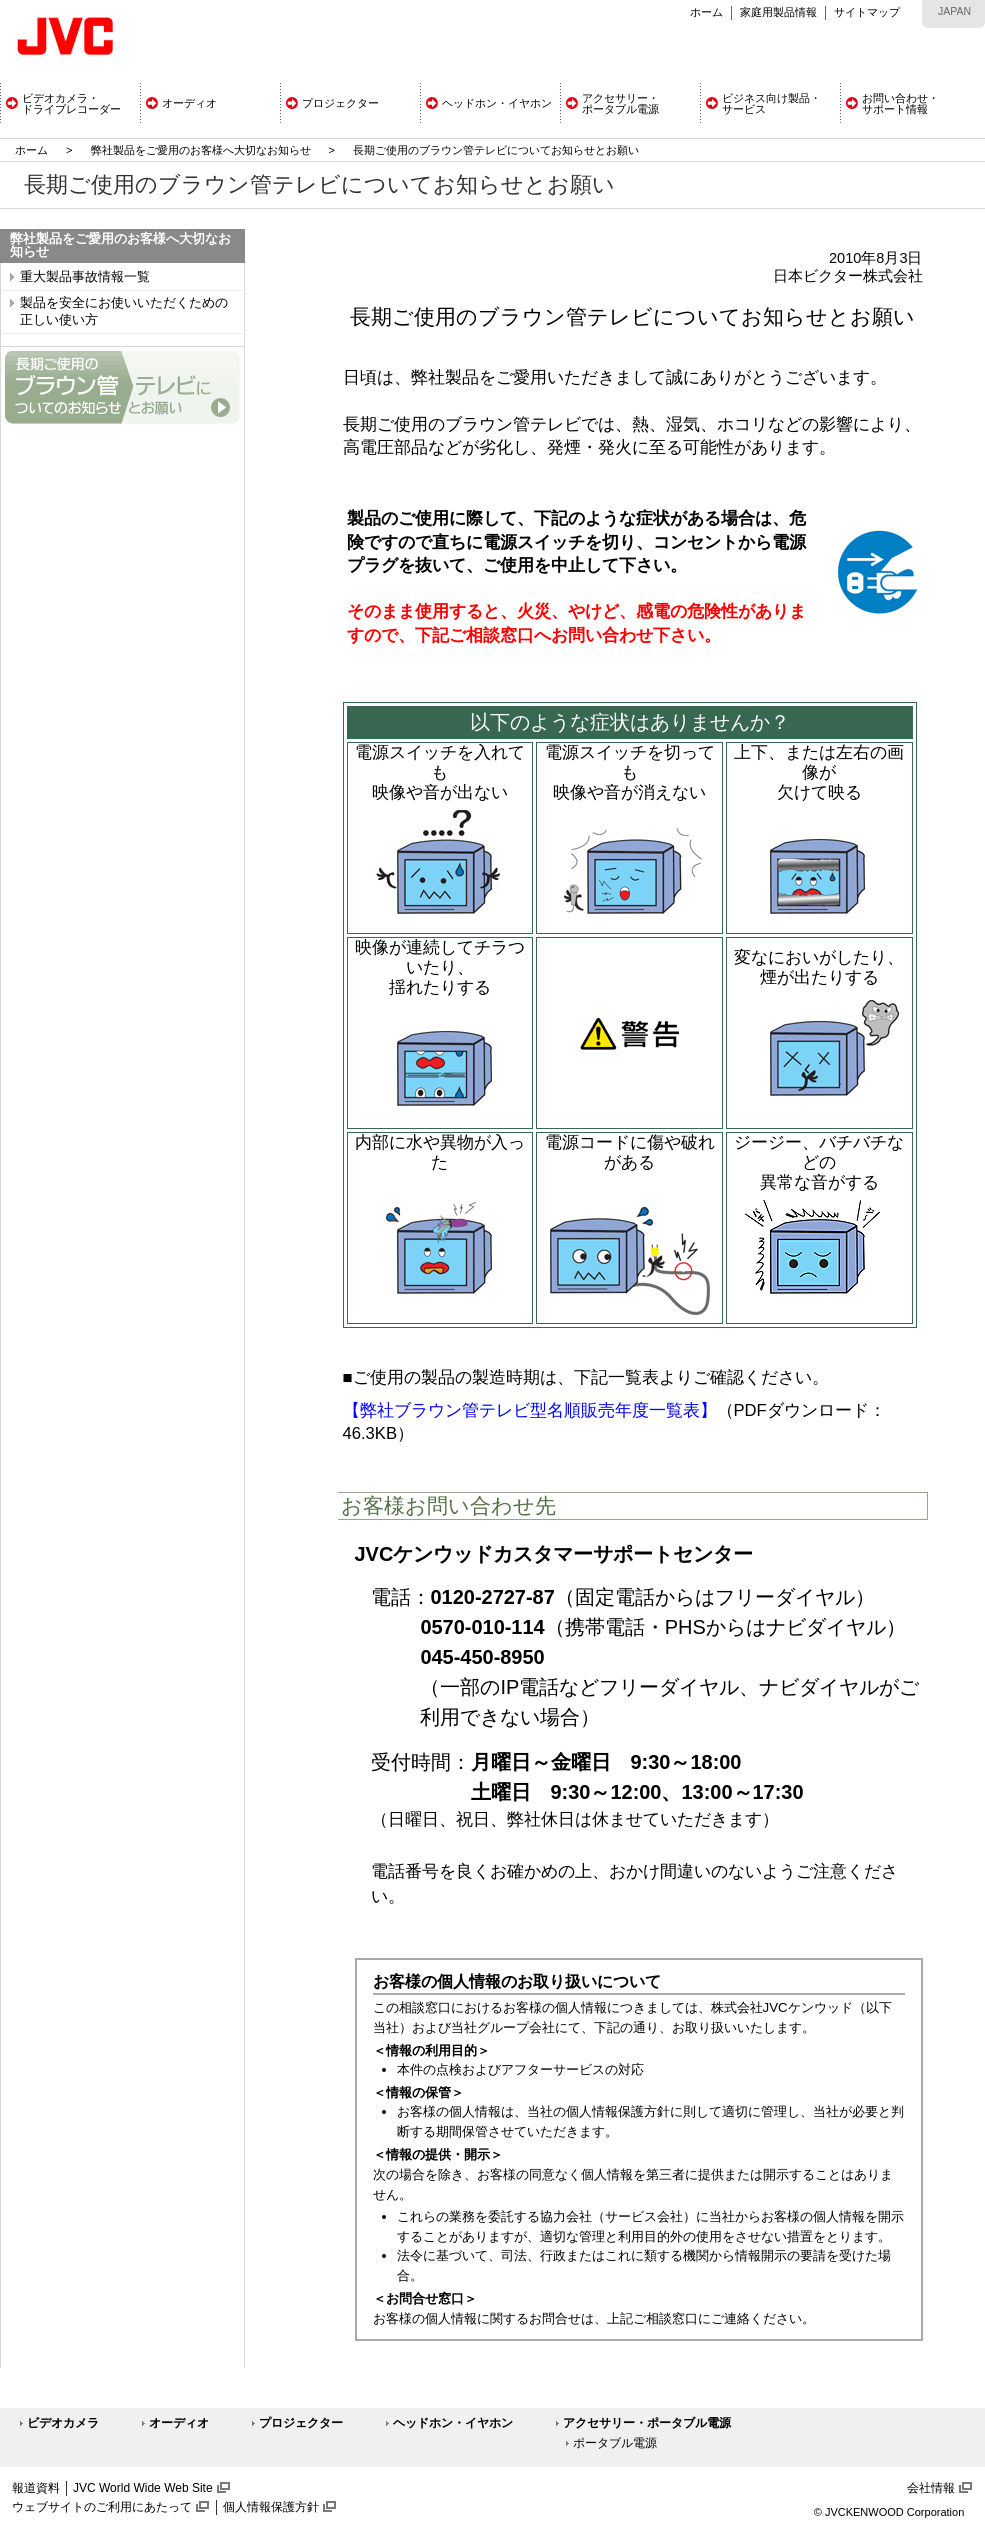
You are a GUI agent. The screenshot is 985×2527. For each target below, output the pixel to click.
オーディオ (179, 2423)
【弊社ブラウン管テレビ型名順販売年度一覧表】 (530, 1410)
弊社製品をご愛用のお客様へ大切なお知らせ (201, 150)
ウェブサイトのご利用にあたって (102, 2507)
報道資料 (36, 2488)
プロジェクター (301, 2423)
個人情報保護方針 (271, 2507)
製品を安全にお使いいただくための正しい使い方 (124, 311)
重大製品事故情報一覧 (85, 277)
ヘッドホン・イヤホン (453, 2423)
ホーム (706, 12)
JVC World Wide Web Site (143, 2488)
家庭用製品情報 (778, 12)
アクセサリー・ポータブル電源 (647, 2423)
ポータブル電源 (615, 2443)
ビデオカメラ (63, 2423)
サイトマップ (867, 12)
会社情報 (931, 2488)
